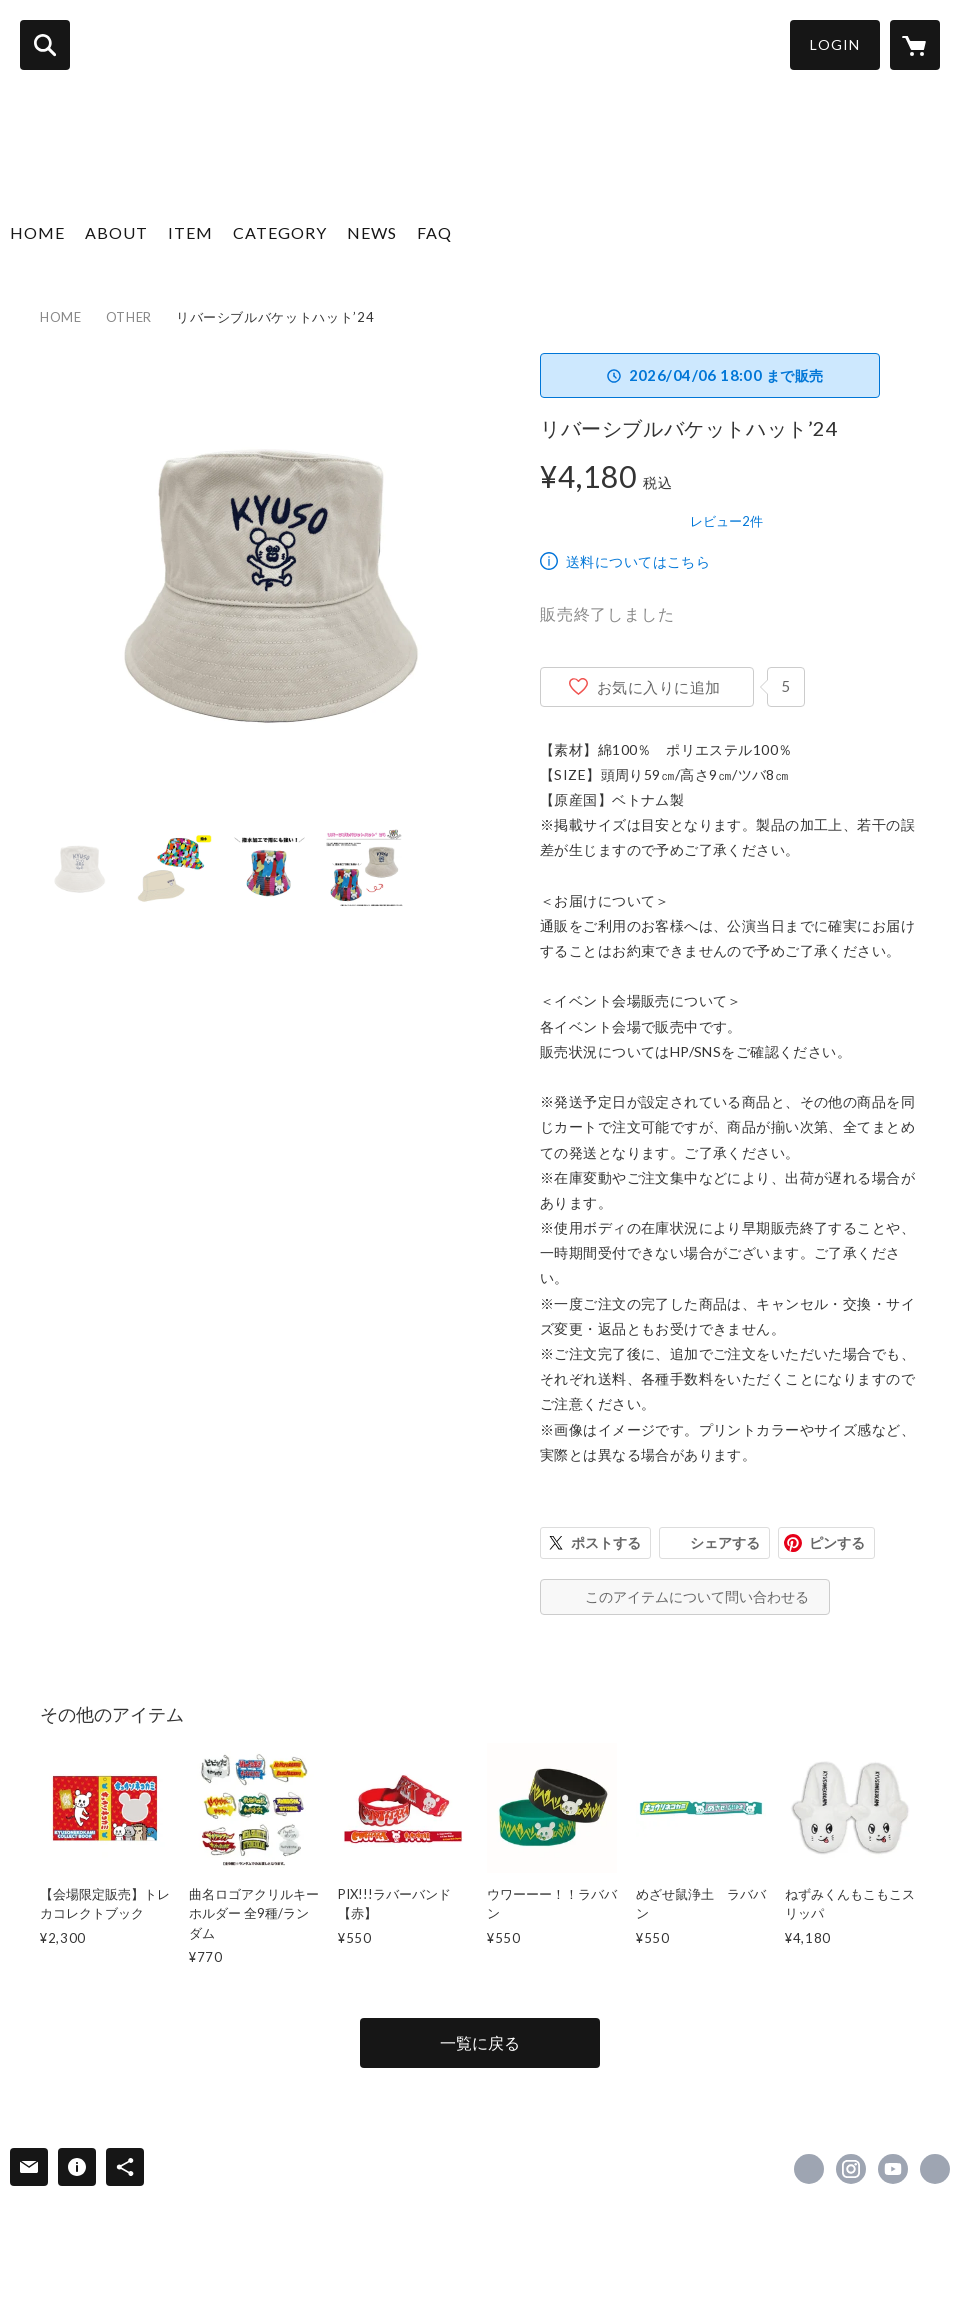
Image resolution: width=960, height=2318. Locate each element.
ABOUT (116, 232)
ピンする (837, 1542)
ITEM (190, 232)
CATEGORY (280, 232)
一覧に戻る (480, 2042)
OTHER (129, 317)
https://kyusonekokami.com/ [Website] (935, 2169)
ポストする (606, 1542)
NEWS (372, 232)
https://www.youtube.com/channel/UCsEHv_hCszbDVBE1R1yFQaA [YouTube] (893, 2169)
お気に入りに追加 (659, 687)
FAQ (434, 232)
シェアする (725, 1542)
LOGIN (835, 44)
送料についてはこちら (638, 561)
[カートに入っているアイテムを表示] (915, 45)
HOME (37, 232)
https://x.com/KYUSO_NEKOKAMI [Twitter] (809, 2169)
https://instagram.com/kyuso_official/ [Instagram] (851, 2169)
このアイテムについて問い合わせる (697, 1596)
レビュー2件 (726, 521)
